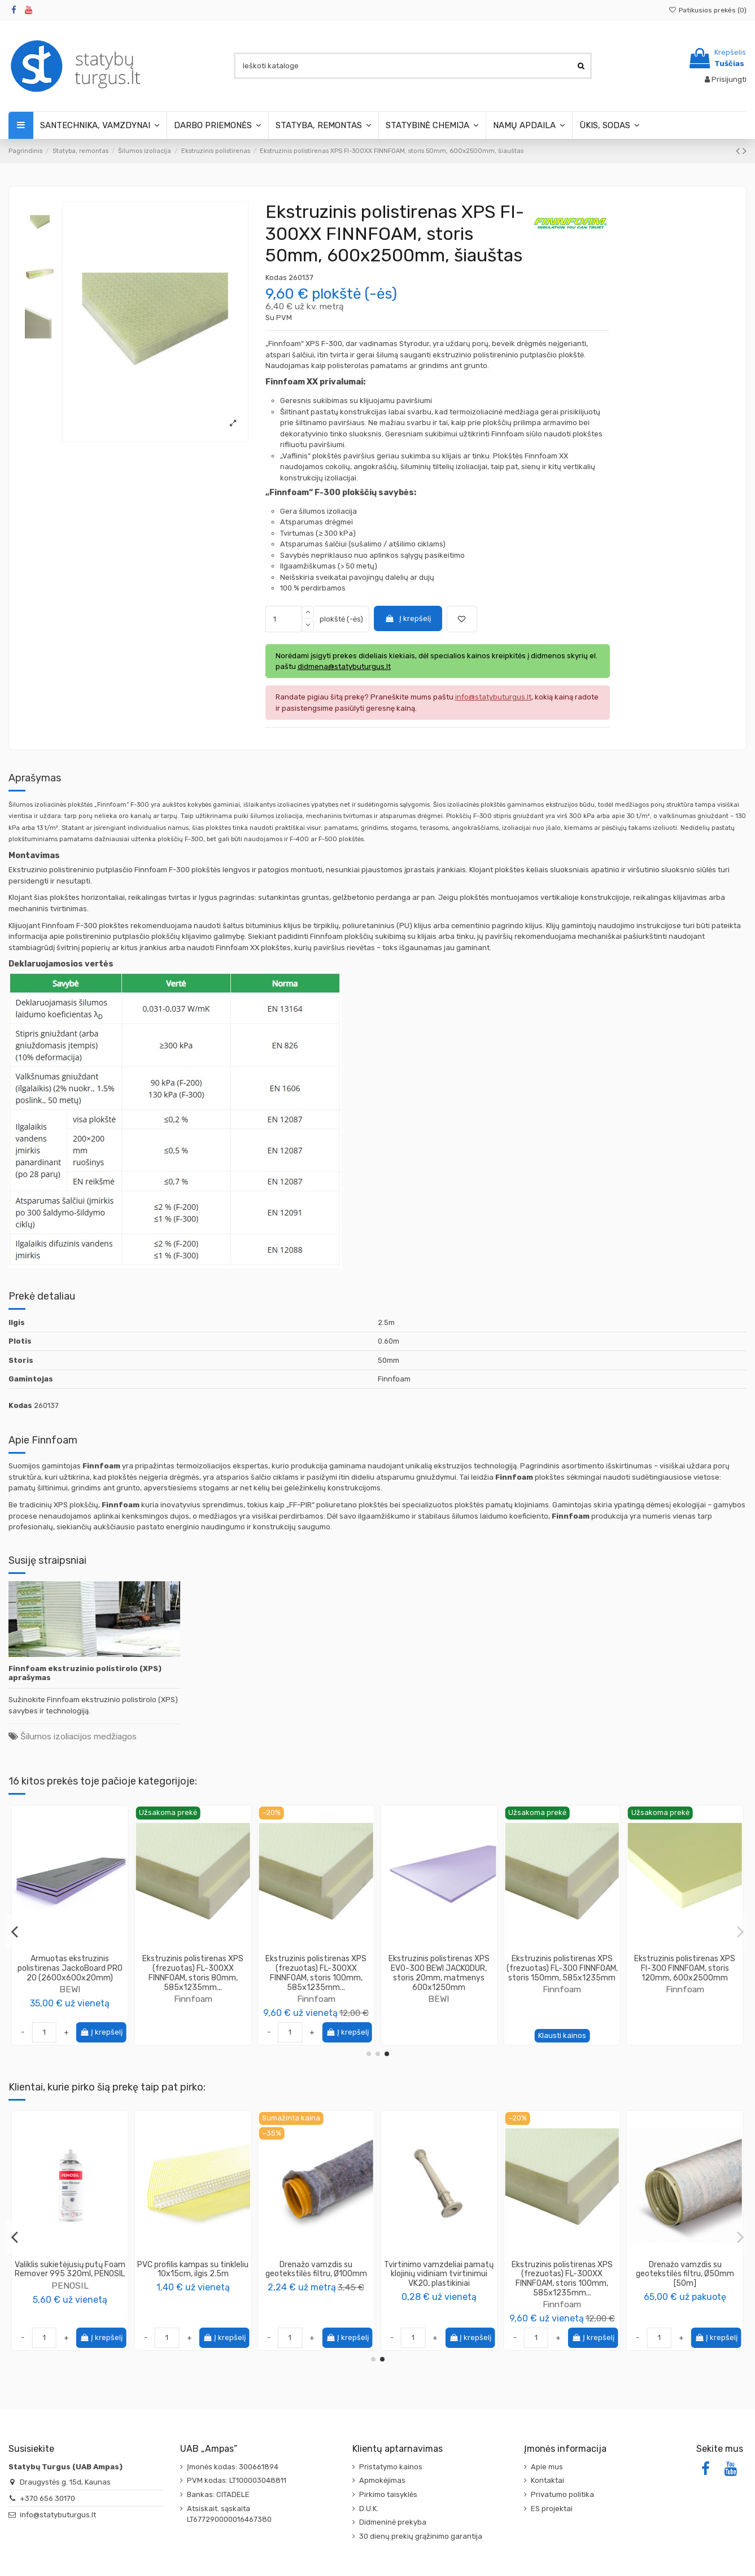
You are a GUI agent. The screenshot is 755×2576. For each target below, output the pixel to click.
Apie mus (547, 2467)
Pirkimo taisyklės (388, 2494)
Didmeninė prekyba (392, 2522)
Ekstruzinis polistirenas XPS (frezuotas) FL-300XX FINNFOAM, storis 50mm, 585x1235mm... (192, 1973)
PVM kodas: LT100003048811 (236, 2480)
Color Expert (316, 2295)
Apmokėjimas (382, 2480)
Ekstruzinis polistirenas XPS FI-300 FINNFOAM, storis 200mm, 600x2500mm (685, 1968)
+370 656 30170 (47, 2498)
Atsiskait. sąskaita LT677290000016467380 (229, 2514)
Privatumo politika (562, 2494)
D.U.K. (368, 2508)
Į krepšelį (408, 618)
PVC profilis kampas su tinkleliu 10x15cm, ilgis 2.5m (685, 2269)
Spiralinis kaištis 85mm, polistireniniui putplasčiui (70, 2269)
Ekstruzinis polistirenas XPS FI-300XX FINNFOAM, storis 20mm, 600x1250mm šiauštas (315, 1973)
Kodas (276, 277)
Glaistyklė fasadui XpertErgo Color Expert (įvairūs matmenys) (316, 2274)
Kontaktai (547, 2480)
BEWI (562, 1989)
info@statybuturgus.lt (58, 2515)
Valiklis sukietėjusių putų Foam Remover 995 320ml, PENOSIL (562, 2269)
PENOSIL (562, 2285)
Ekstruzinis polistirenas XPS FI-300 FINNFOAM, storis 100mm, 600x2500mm (69, 1968)
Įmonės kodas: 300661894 (232, 2467)
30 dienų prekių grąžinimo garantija (420, 2536)
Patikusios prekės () (708, 10)
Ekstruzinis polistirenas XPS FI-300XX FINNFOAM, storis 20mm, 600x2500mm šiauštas (439, 1973)
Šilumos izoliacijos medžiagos (78, 1736)
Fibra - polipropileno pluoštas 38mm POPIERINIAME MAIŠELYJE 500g (193, 2274)
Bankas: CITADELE (218, 2494)
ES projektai (552, 2508)
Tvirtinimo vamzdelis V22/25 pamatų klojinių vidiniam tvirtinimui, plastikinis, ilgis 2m (439, 2274)
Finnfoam (70, 1989)
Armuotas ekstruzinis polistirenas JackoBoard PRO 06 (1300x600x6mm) (561, 1968)
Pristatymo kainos (390, 2467)
